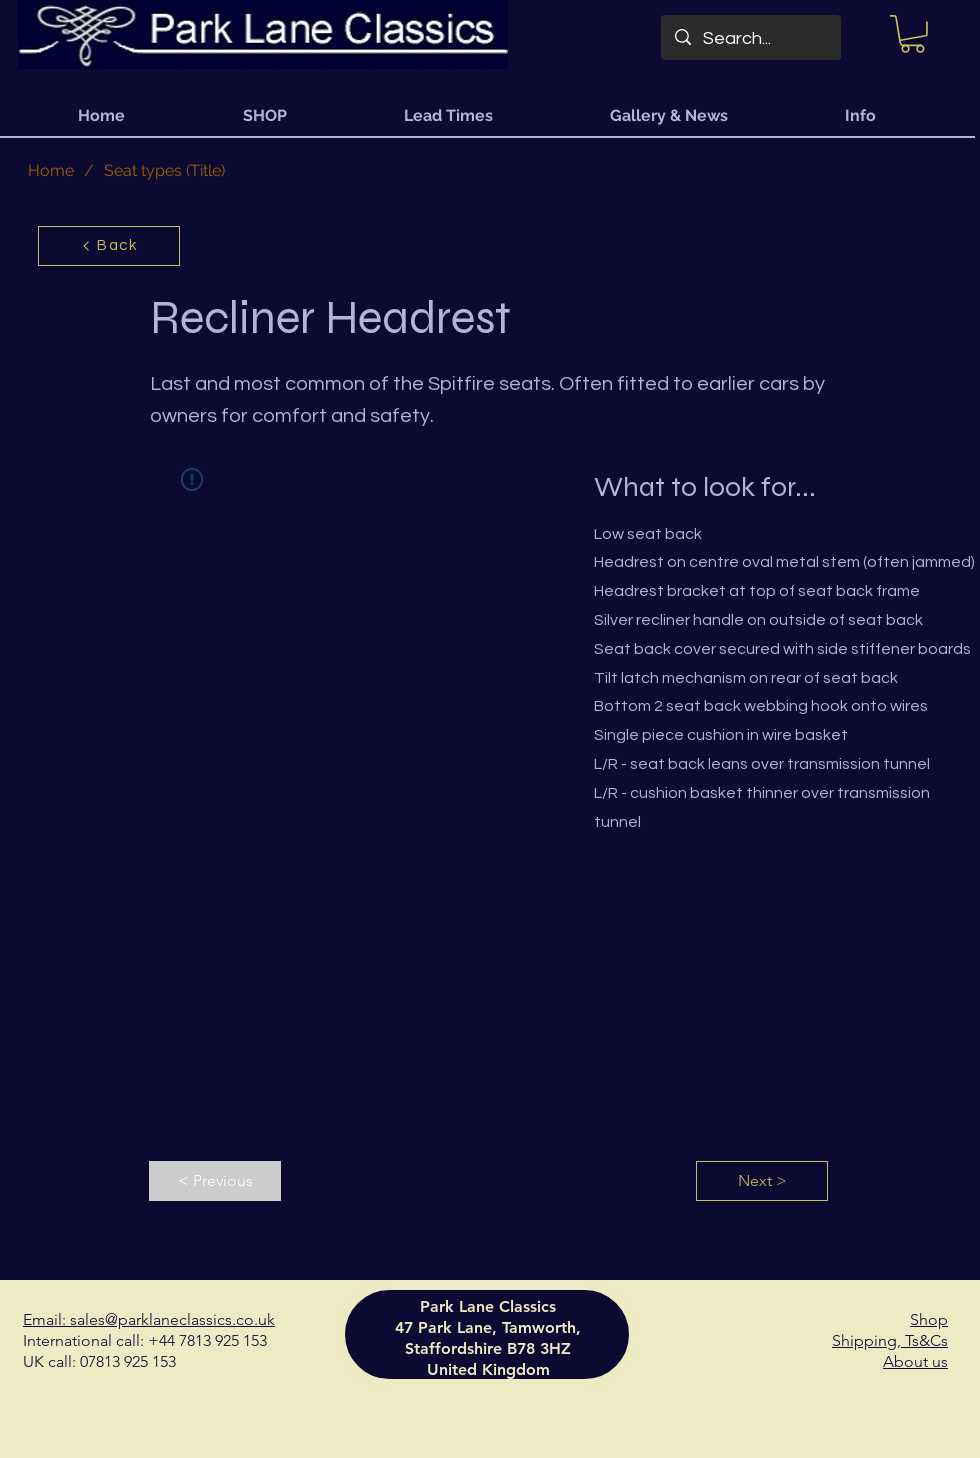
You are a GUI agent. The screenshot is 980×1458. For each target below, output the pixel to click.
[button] (912, 34)
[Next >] (762, 1181)
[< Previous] (215, 1181)
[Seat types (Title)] (164, 171)
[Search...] (751, 39)
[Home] (51, 171)
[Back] (109, 246)
